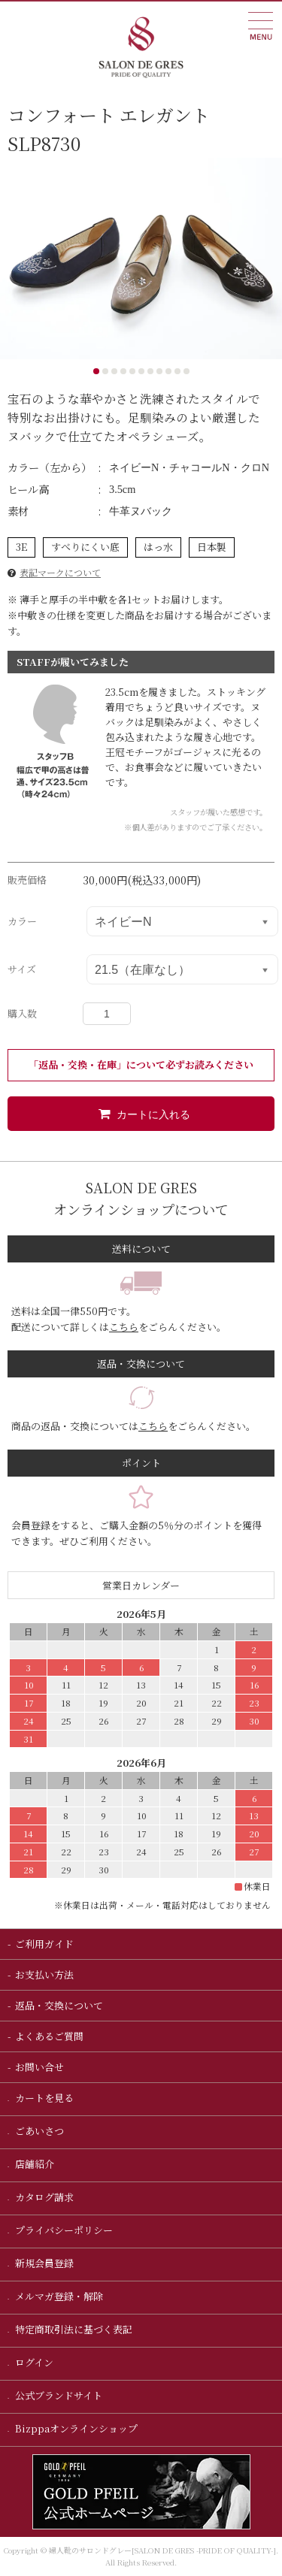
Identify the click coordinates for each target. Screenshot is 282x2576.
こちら (123, 1327)
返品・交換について (59, 2005)
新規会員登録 (43, 2263)
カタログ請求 (43, 2197)
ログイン (33, 2362)
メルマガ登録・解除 (58, 2296)
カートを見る (43, 2098)
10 (177, 371)
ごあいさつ (38, 2131)
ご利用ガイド (44, 1944)
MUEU (260, 26)
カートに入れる (141, 1114)
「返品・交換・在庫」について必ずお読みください (141, 1064)
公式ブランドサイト (57, 2395)
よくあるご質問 (49, 2036)
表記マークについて (60, 572)
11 (186, 371)
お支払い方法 (44, 1974)
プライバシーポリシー (63, 2230)
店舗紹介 (33, 2164)
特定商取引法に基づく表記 (72, 2329)
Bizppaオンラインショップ (75, 2428)
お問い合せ (39, 2067)
